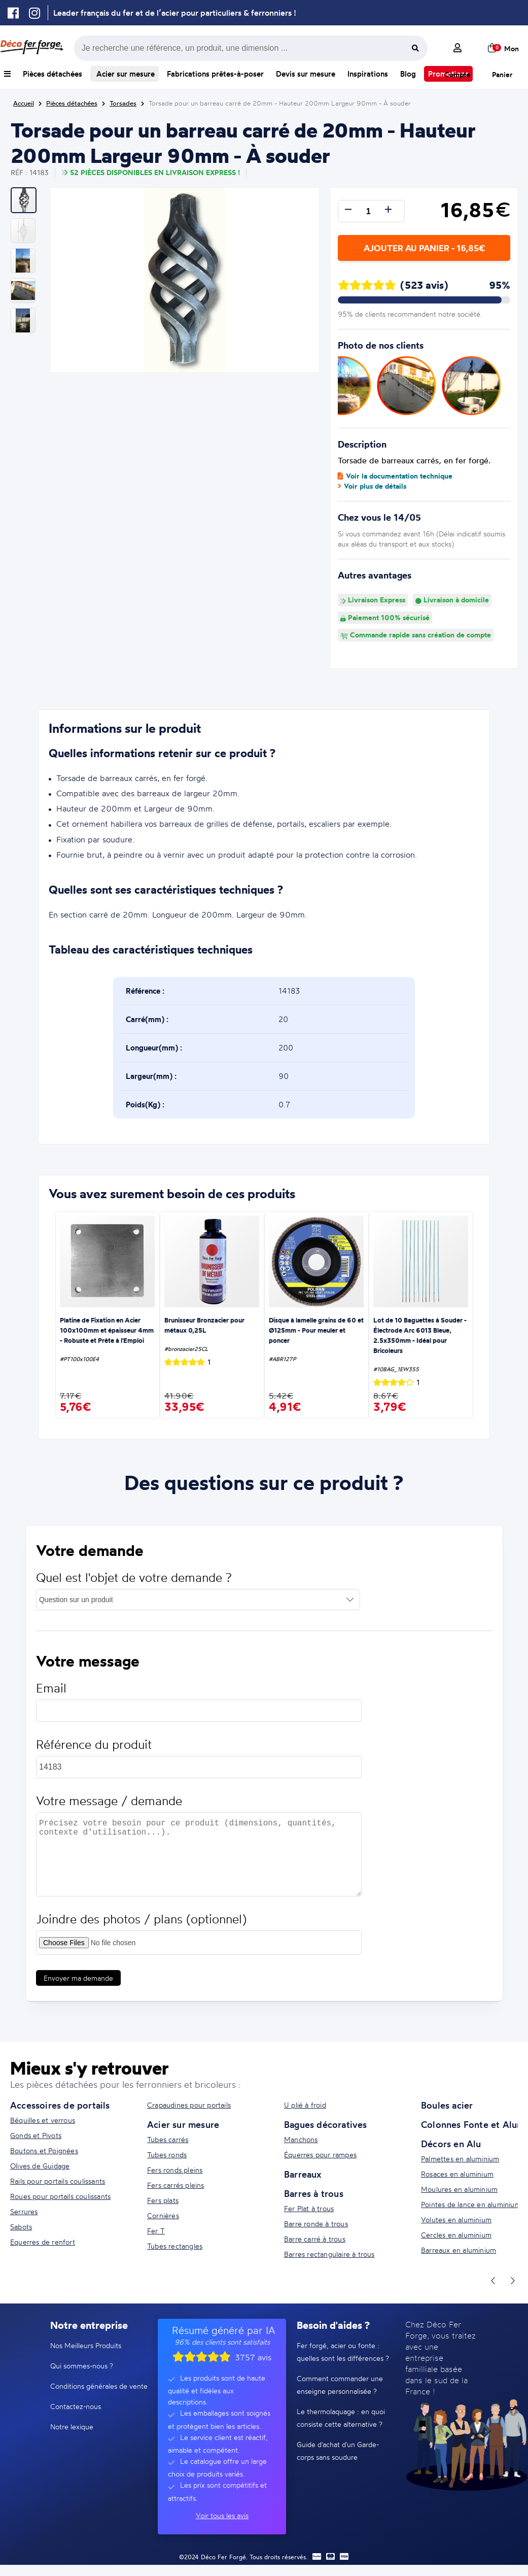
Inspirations (367, 74)
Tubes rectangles (174, 2246)
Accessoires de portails (60, 2105)
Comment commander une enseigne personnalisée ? (340, 2384)
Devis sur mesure (305, 74)
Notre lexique (71, 2426)
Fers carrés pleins (175, 2185)
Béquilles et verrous (42, 2120)
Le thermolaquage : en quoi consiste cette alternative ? (341, 2417)
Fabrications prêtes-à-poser (215, 74)
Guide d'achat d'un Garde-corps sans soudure (338, 2450)
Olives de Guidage (39, 2165)
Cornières (163, 2215)
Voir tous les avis (222, 2515)
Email (51, 1697)
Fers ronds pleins (174, 2169)
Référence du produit (94, 1753)
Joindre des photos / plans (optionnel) (141, 1928)
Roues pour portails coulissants (60, 2196)
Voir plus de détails (372, 486)
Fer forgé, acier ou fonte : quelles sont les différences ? (343, 2351)
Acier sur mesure (124, 74)
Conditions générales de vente (99, 2386)
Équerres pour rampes (320, 2154)
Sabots (21, 2226)
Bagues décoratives (325, 2124)
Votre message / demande (109, 1810)
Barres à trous (313, 2193)
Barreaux (303, 2174)
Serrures (24, 2211)
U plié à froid (305, 2104)
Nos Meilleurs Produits (85, 2345)
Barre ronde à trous (316, 2223)
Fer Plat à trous (309, 2208)
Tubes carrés (167, 2139)
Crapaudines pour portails (189, 2104)
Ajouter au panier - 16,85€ (424, 248)
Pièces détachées (52, 74)
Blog (408, 74)
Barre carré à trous (314, 2238)
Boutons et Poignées (44, 2150)
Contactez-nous (75, 2406)
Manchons (301, 2139)
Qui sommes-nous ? (81, 2365)
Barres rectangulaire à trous (329, 2254)
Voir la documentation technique (395, 476)
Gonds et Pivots (35, 2135)
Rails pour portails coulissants (57, 2181)
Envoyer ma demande (78, 1987)
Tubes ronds (167, 2154)
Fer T (156, 2230)
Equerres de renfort (42, 2242)
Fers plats (163, 2200)
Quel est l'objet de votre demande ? (134, 1586)
